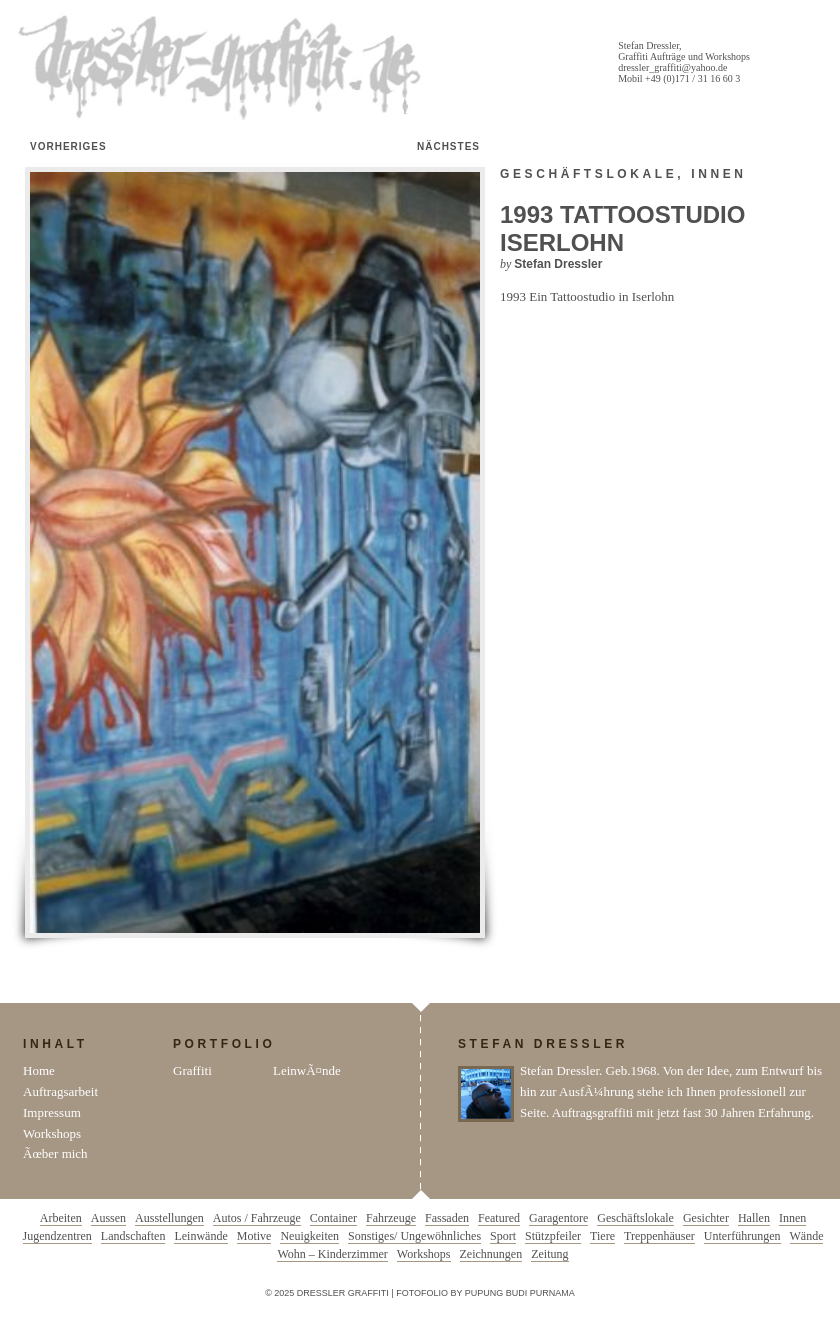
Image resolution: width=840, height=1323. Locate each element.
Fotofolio (422, 1293)
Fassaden (447, 1218)
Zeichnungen (491, 1254)
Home (39, 1070)
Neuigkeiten (309, 1236)
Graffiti (192, 1070)
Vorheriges (68, 146)
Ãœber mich (55, 1153)
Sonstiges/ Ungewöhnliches (414, 1236)
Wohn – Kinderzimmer (332, 1254)
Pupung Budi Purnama (520, 1293)
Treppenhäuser (659, 1236)
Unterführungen (742, 1236)
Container (333, 1218)
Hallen (754, 1218)
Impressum (52, 1112)
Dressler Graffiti (224, 68)
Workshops (52, 1133)
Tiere (602, 1236)
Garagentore (558, 1218)
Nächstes (448, 146)
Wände (807, 1236)
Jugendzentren (57, 1236)
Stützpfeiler (553, 1236)
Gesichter (706, 1218)
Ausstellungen (169, 1218)
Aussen (108, 1218)
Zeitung (549, 1254)
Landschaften (133, 1236)
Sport (503, 1236)
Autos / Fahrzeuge (257, 1218)
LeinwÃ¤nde (307, 1070)
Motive (254, 1236)
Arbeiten (61, 1218)
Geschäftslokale (588, 174)
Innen (718, 174)
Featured (499, 1218)
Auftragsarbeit (60, 1091)
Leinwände (200, 1236)
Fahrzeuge (391, 1218)
